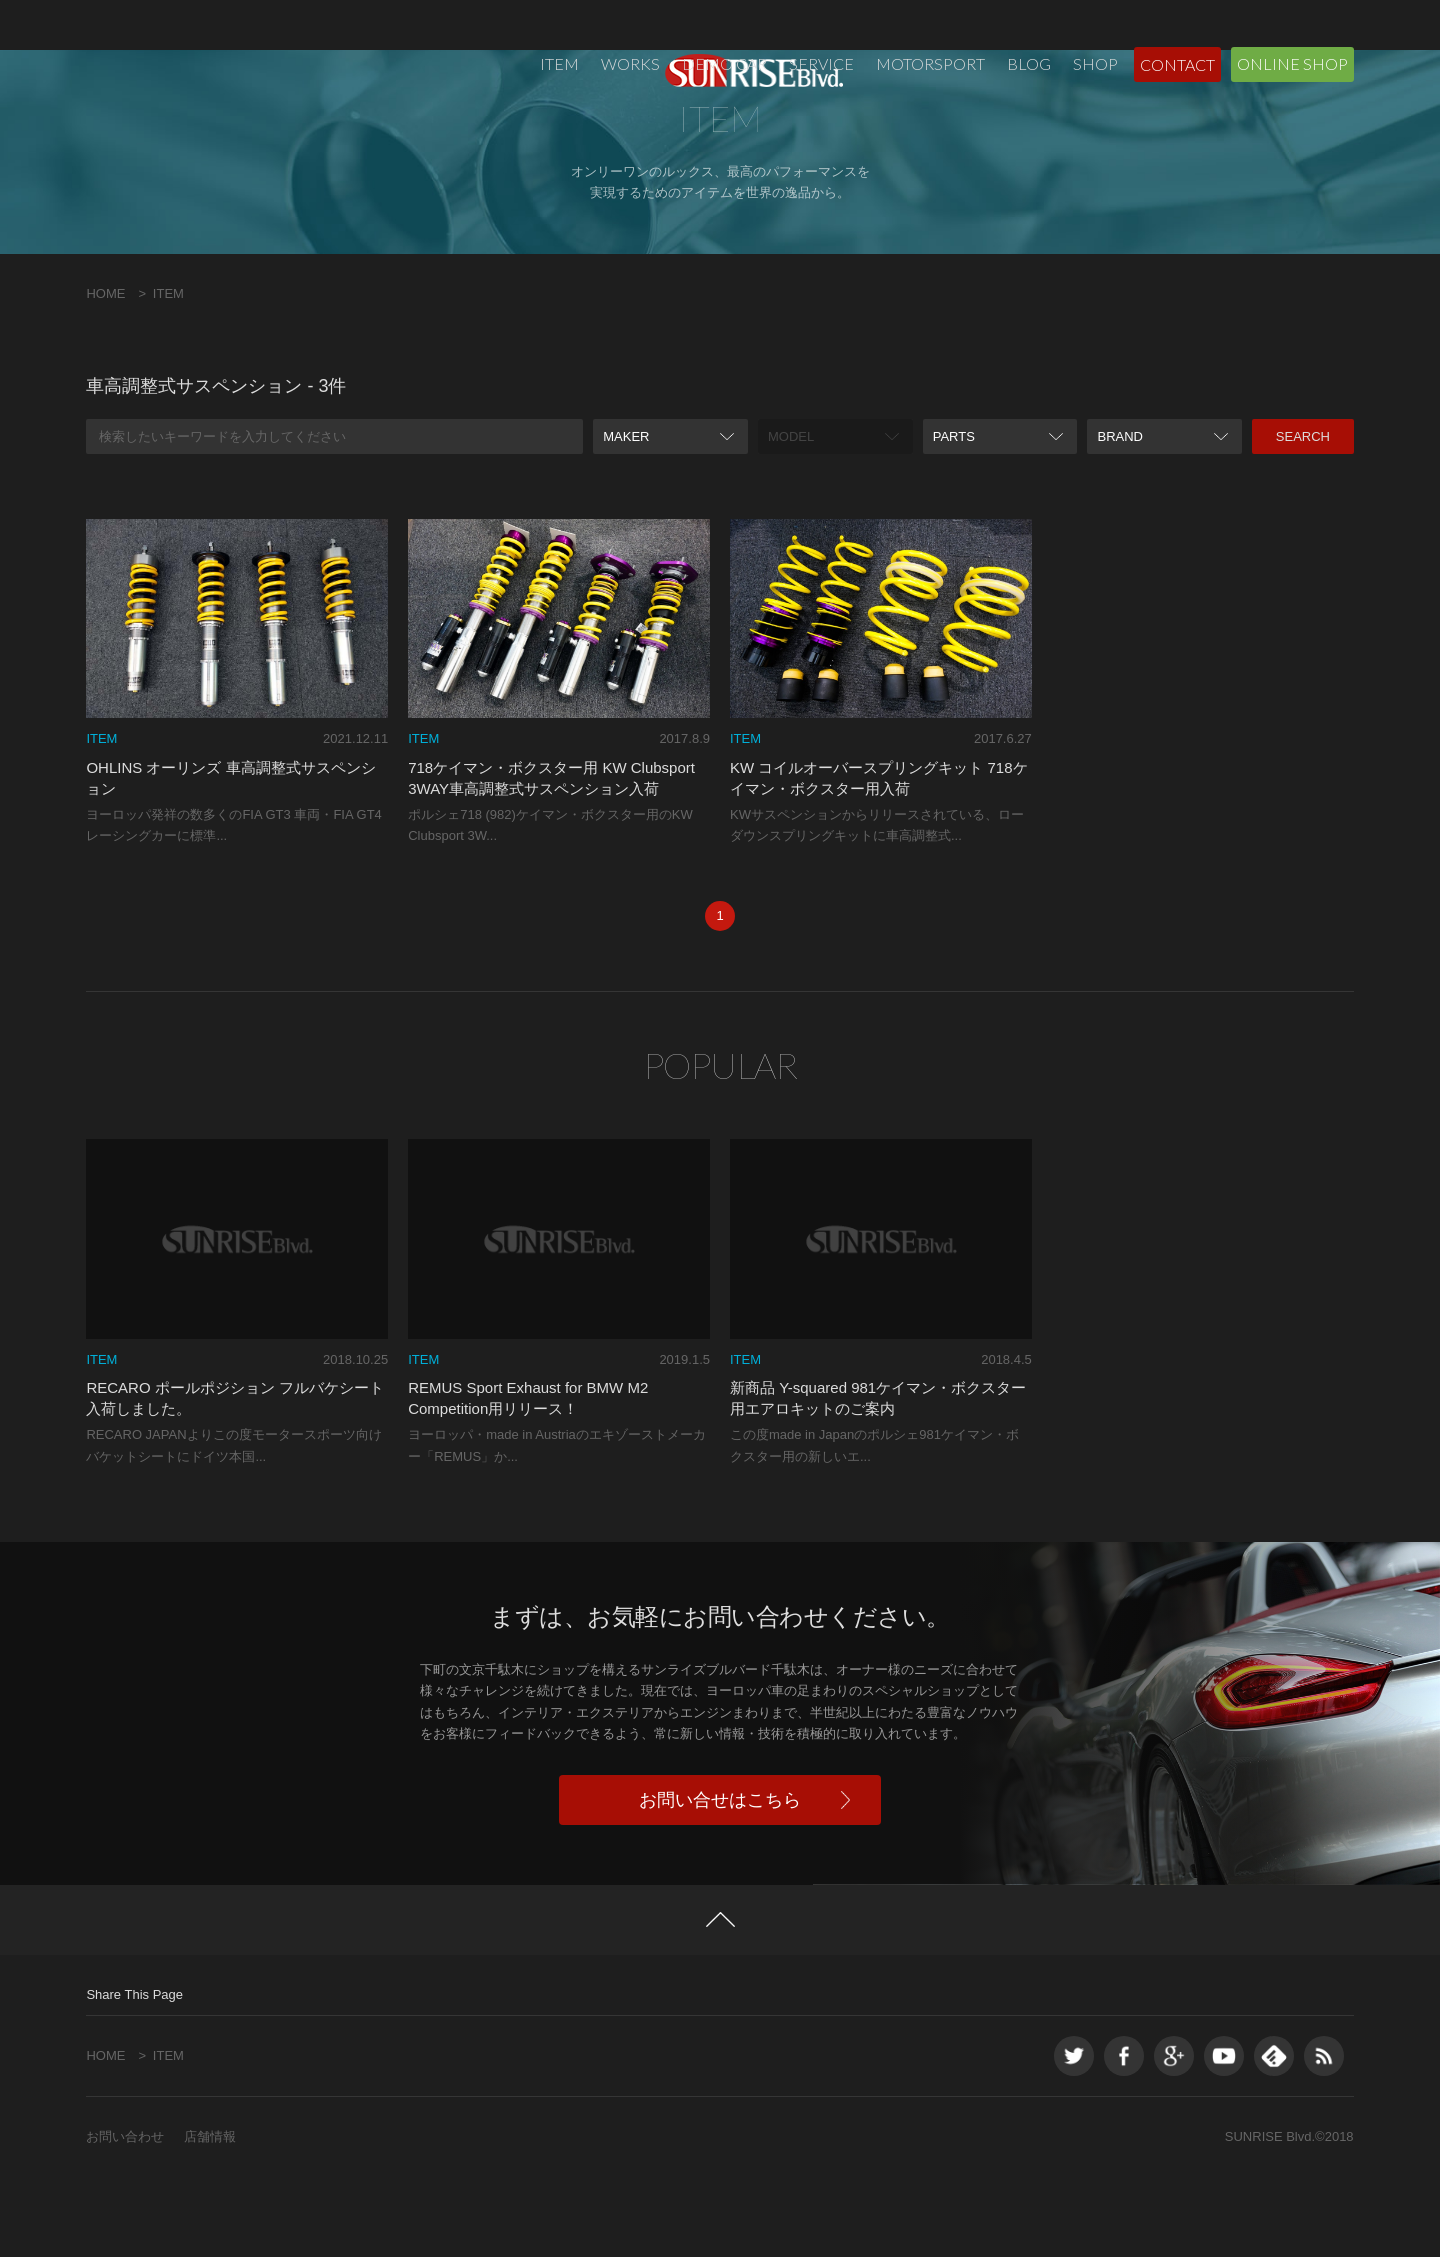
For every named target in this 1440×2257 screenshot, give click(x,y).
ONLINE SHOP (1292, 63)
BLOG (1029, 63)
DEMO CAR (724, 63)
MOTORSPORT (930, 63)
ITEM (559, 63)
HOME (105, 373)
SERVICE (821, 63)
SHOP (1095, 63)
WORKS (630, 63)
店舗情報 (210, 2216)
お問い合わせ (125, 2216)
